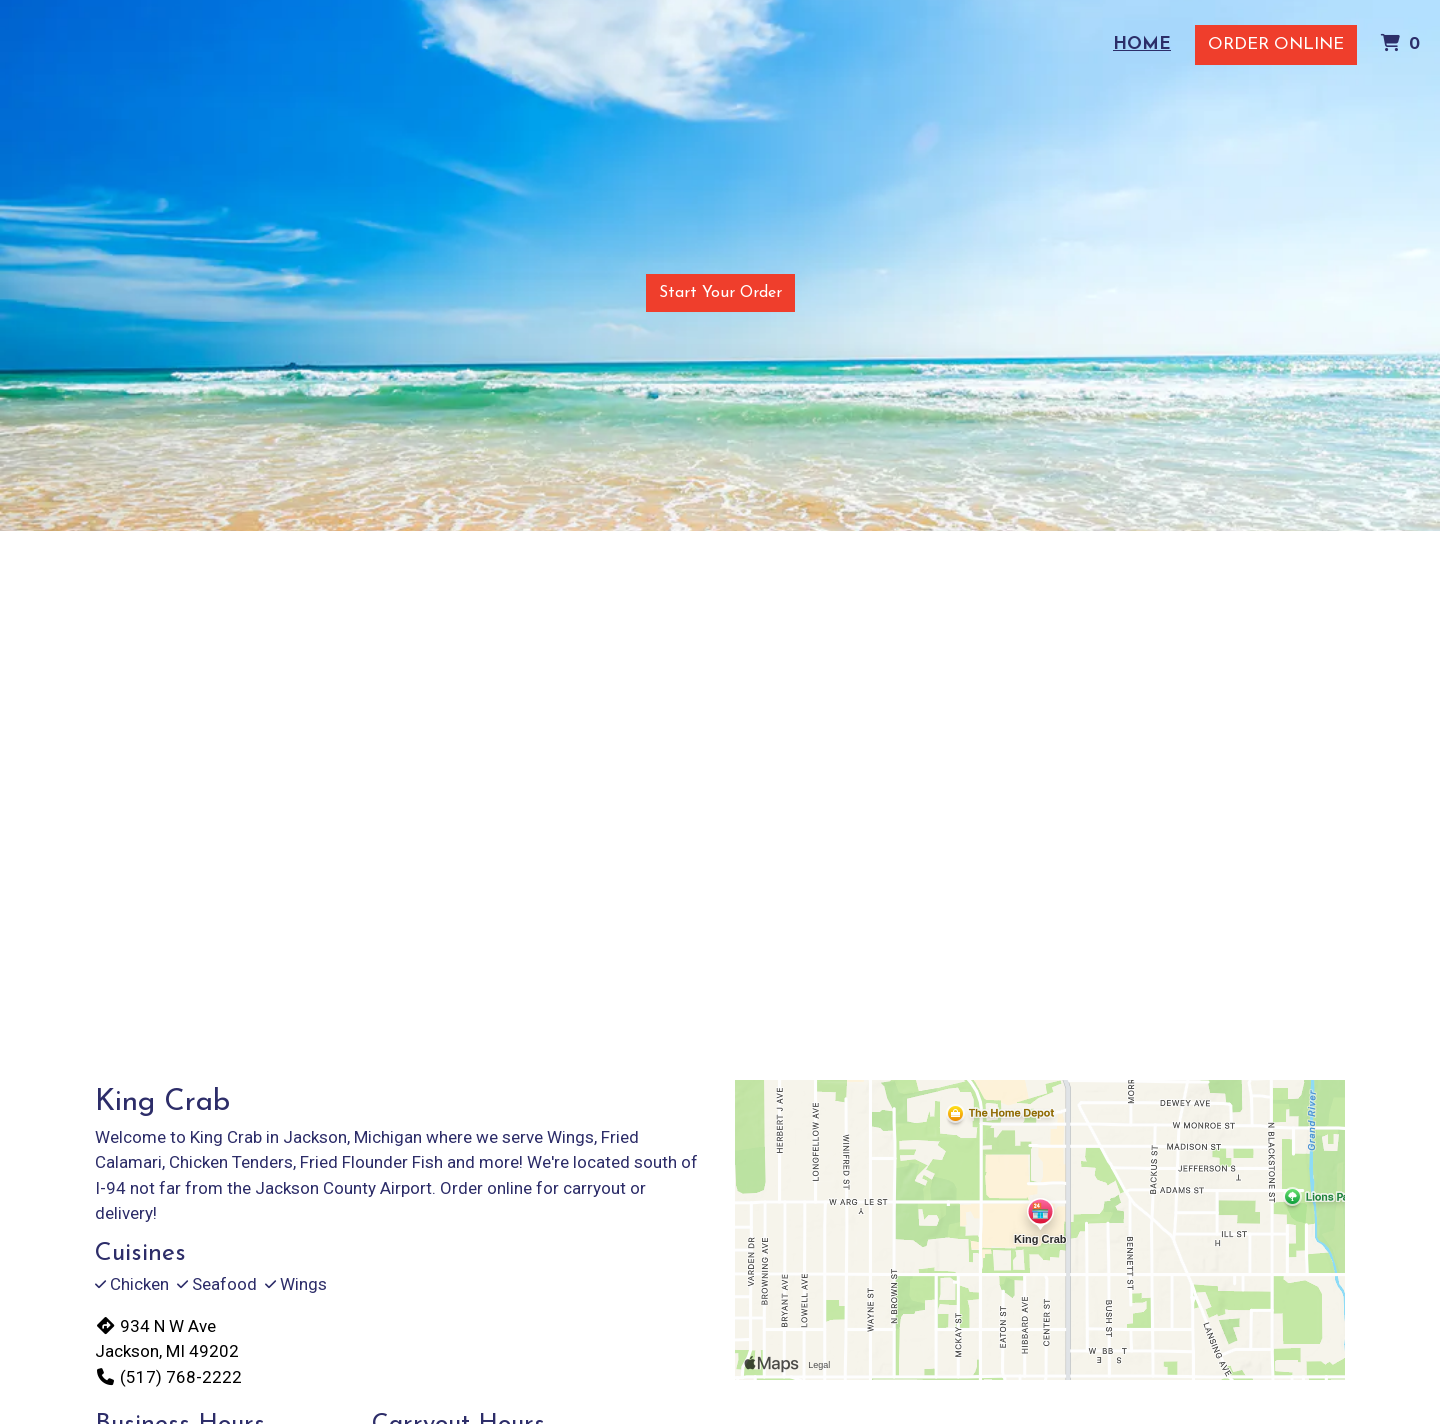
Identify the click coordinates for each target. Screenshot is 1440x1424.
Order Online (1276, 44)
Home (1142, 44)
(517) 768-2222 (168, 1377)
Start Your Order (720, 293)
